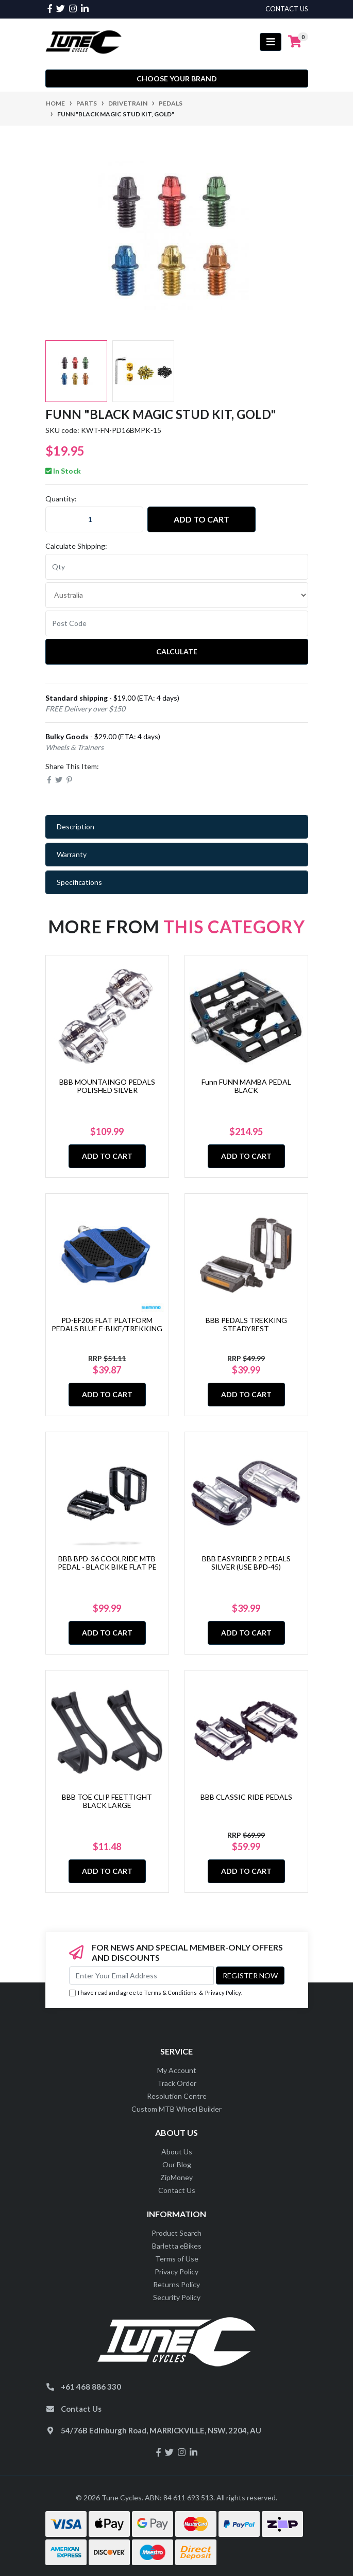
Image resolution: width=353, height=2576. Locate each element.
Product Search (176, 2233)
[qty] (176, 567)
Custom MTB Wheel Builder (176, 2108)
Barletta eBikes (176, 2245)
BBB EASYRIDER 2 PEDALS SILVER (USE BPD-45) (246, 1563)
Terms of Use (176, 2258)
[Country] (176, 595)
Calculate (176, 651)
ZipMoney (176, 2177)
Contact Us (176, 2190)
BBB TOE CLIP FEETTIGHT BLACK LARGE (107, 1801)
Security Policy (176, 2297)
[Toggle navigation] (270, 42)
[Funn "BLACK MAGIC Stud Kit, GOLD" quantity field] (94, 519)
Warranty (72, 854)
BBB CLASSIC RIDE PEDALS (246, 1796)
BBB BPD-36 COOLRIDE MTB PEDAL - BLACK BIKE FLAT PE (107, 1563)
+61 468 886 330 (91, 2386)
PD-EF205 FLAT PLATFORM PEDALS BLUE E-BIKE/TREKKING (107, 1324)
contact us (286, 9)
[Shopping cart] (294, 41)
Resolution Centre (177, 2096)
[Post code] (176, 623)
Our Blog (176, 2164)
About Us (176, 2151)
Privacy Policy (223, 1992)
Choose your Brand (177, 78)
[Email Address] (141, 1975)
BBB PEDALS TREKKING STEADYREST (246, 1324)
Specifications (79, 882)
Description (75, 826)
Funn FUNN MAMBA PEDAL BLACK (246, 1086)
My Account (176, 2070)
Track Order (176, 2083)
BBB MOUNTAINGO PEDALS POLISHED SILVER (107, 1086)
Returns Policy (176, 2284)
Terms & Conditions (170, 1992)
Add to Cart (201, 519)
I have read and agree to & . (155, 1993)
